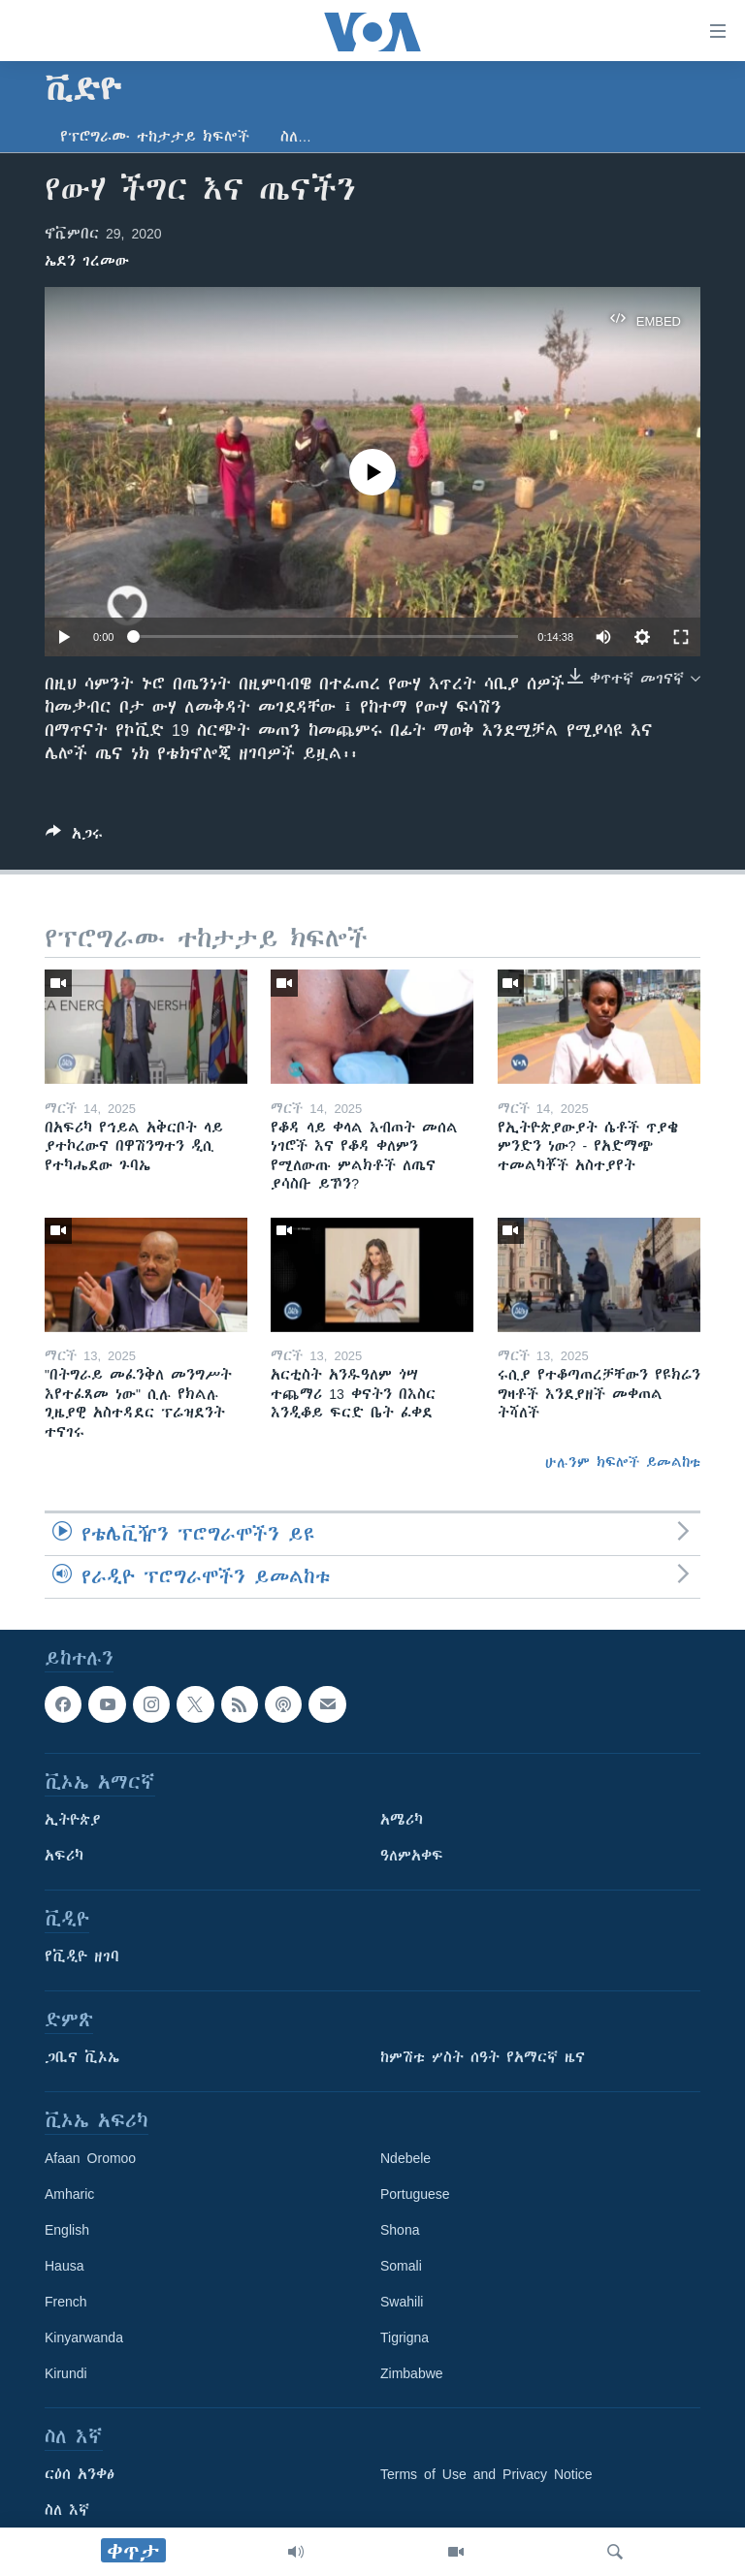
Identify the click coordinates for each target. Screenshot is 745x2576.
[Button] (74, 837)
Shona (399, 2231)
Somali (401, 2266)
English (67, 2231)
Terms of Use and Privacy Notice (486, 2475)
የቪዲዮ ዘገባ (82, 1957)
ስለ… (295, 136)
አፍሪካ (64, 1856)
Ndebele (405, 2159)
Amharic (69, 2195)
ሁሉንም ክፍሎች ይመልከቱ (622, 1462)
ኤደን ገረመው (87, 261)
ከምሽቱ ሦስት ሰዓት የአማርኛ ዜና (482, 2058)
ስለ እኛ (67, 2511)
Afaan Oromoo (90, 2159)
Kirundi (66, 2374)
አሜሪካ (401, 1820)
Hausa (64, 2266)
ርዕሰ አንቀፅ (79, 2475)
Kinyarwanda (84, 2338)
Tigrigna (404, 2338)
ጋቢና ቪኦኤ (82, 2058)
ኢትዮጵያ (73, 1820)
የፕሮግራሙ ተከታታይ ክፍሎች (154, 136)
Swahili (401, 2302)
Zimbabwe (411, 2374)
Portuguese (415, 2195)
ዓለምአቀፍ (411, 1856)
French (66, 2302)
